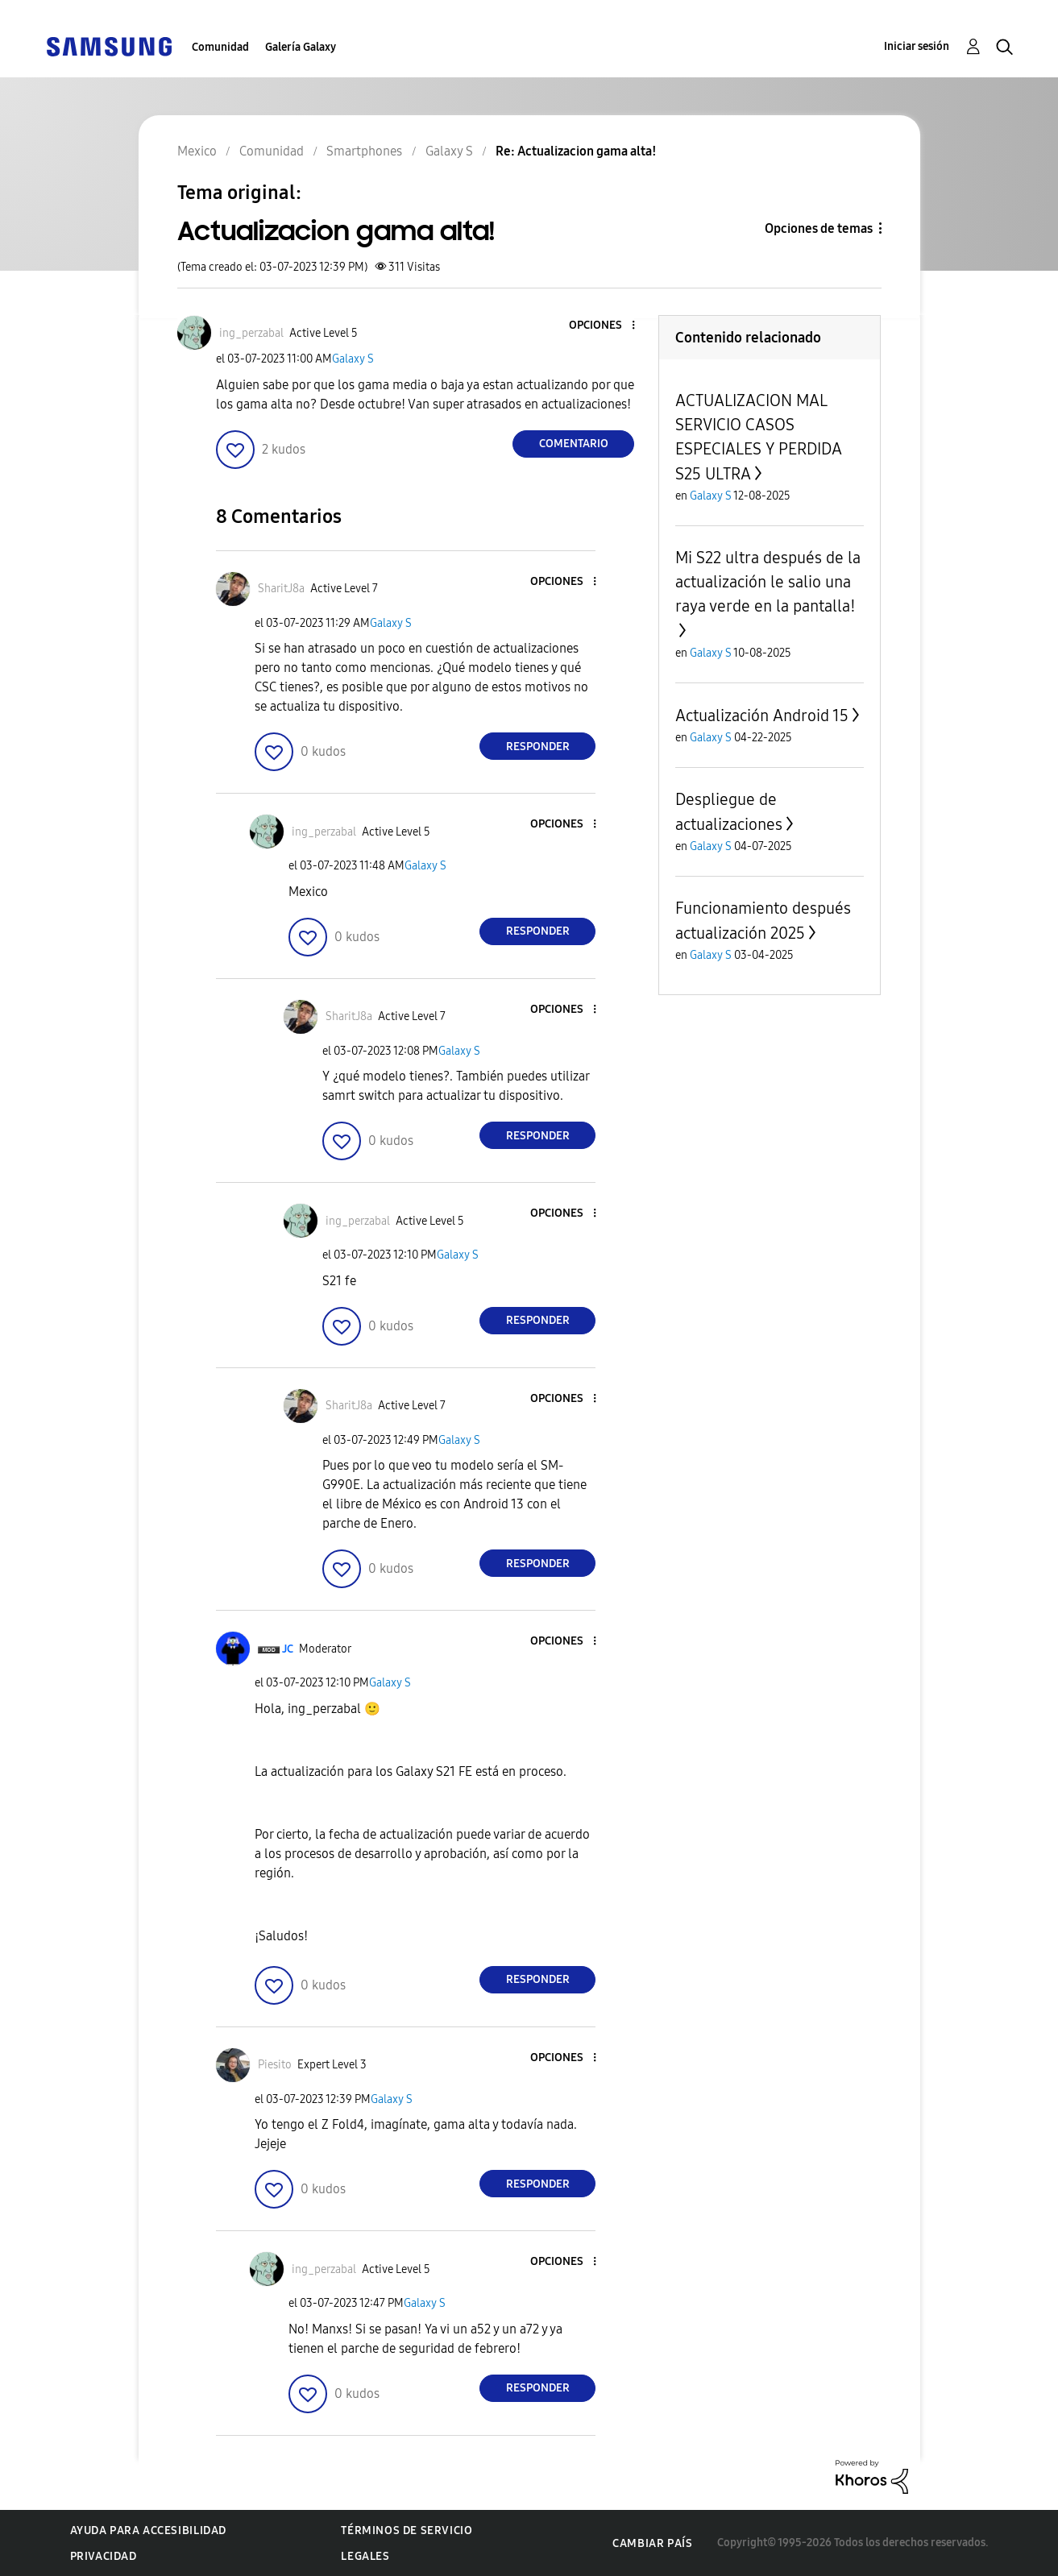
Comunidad (220, 47)
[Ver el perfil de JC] (287, 1649)
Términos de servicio (406, 2530)
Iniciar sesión (916, 46)
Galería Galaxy (300, 47)
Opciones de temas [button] (819, 228)
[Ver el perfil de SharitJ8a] (281, 588)
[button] (607, 326)
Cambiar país (652, 2543)
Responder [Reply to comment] (538, 746)
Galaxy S (353, 359)
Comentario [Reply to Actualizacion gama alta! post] (573, 443)
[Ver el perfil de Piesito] (275, 2065)
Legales (365, 2556)
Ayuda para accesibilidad (148, 2530)
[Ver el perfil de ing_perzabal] (251, 333)
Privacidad (103, 2556)
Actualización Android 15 (761, 715)
